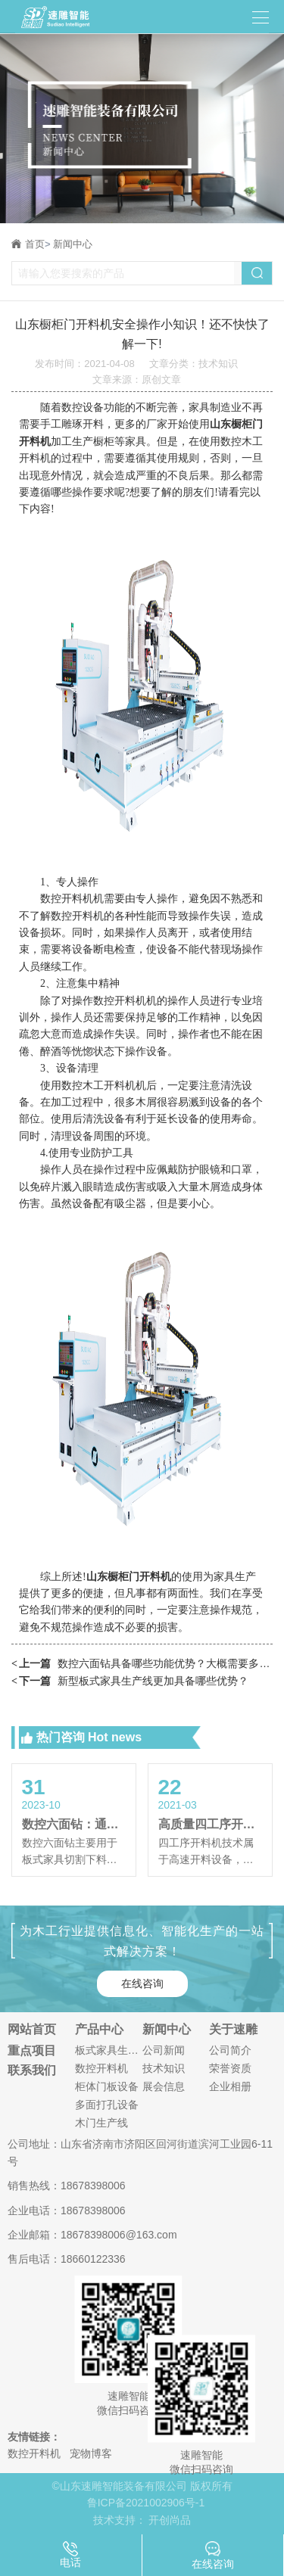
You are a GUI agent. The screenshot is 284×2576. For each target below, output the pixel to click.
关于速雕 (233, 2030)
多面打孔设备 (107, 2104)
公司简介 (230, 2050)
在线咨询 (142, 1983)
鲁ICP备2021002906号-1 (146, 2503)
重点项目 (32, 2051)
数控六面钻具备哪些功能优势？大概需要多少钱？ (142, 1663)
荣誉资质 (230, 2068)
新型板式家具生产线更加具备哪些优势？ (129, 1681)
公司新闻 (163, 2050)
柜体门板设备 (107, 2086)
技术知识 (163, 2068)
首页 (38, 244)
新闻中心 (72, 244)
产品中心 (99, 2030)
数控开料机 (101, 2068)
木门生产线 (101, 2122)
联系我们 (32, 2070)
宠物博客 (91, 2453)
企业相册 (230, 2086)
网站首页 (32, 2030)
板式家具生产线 (108, 2050)
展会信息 (163, 2086)
